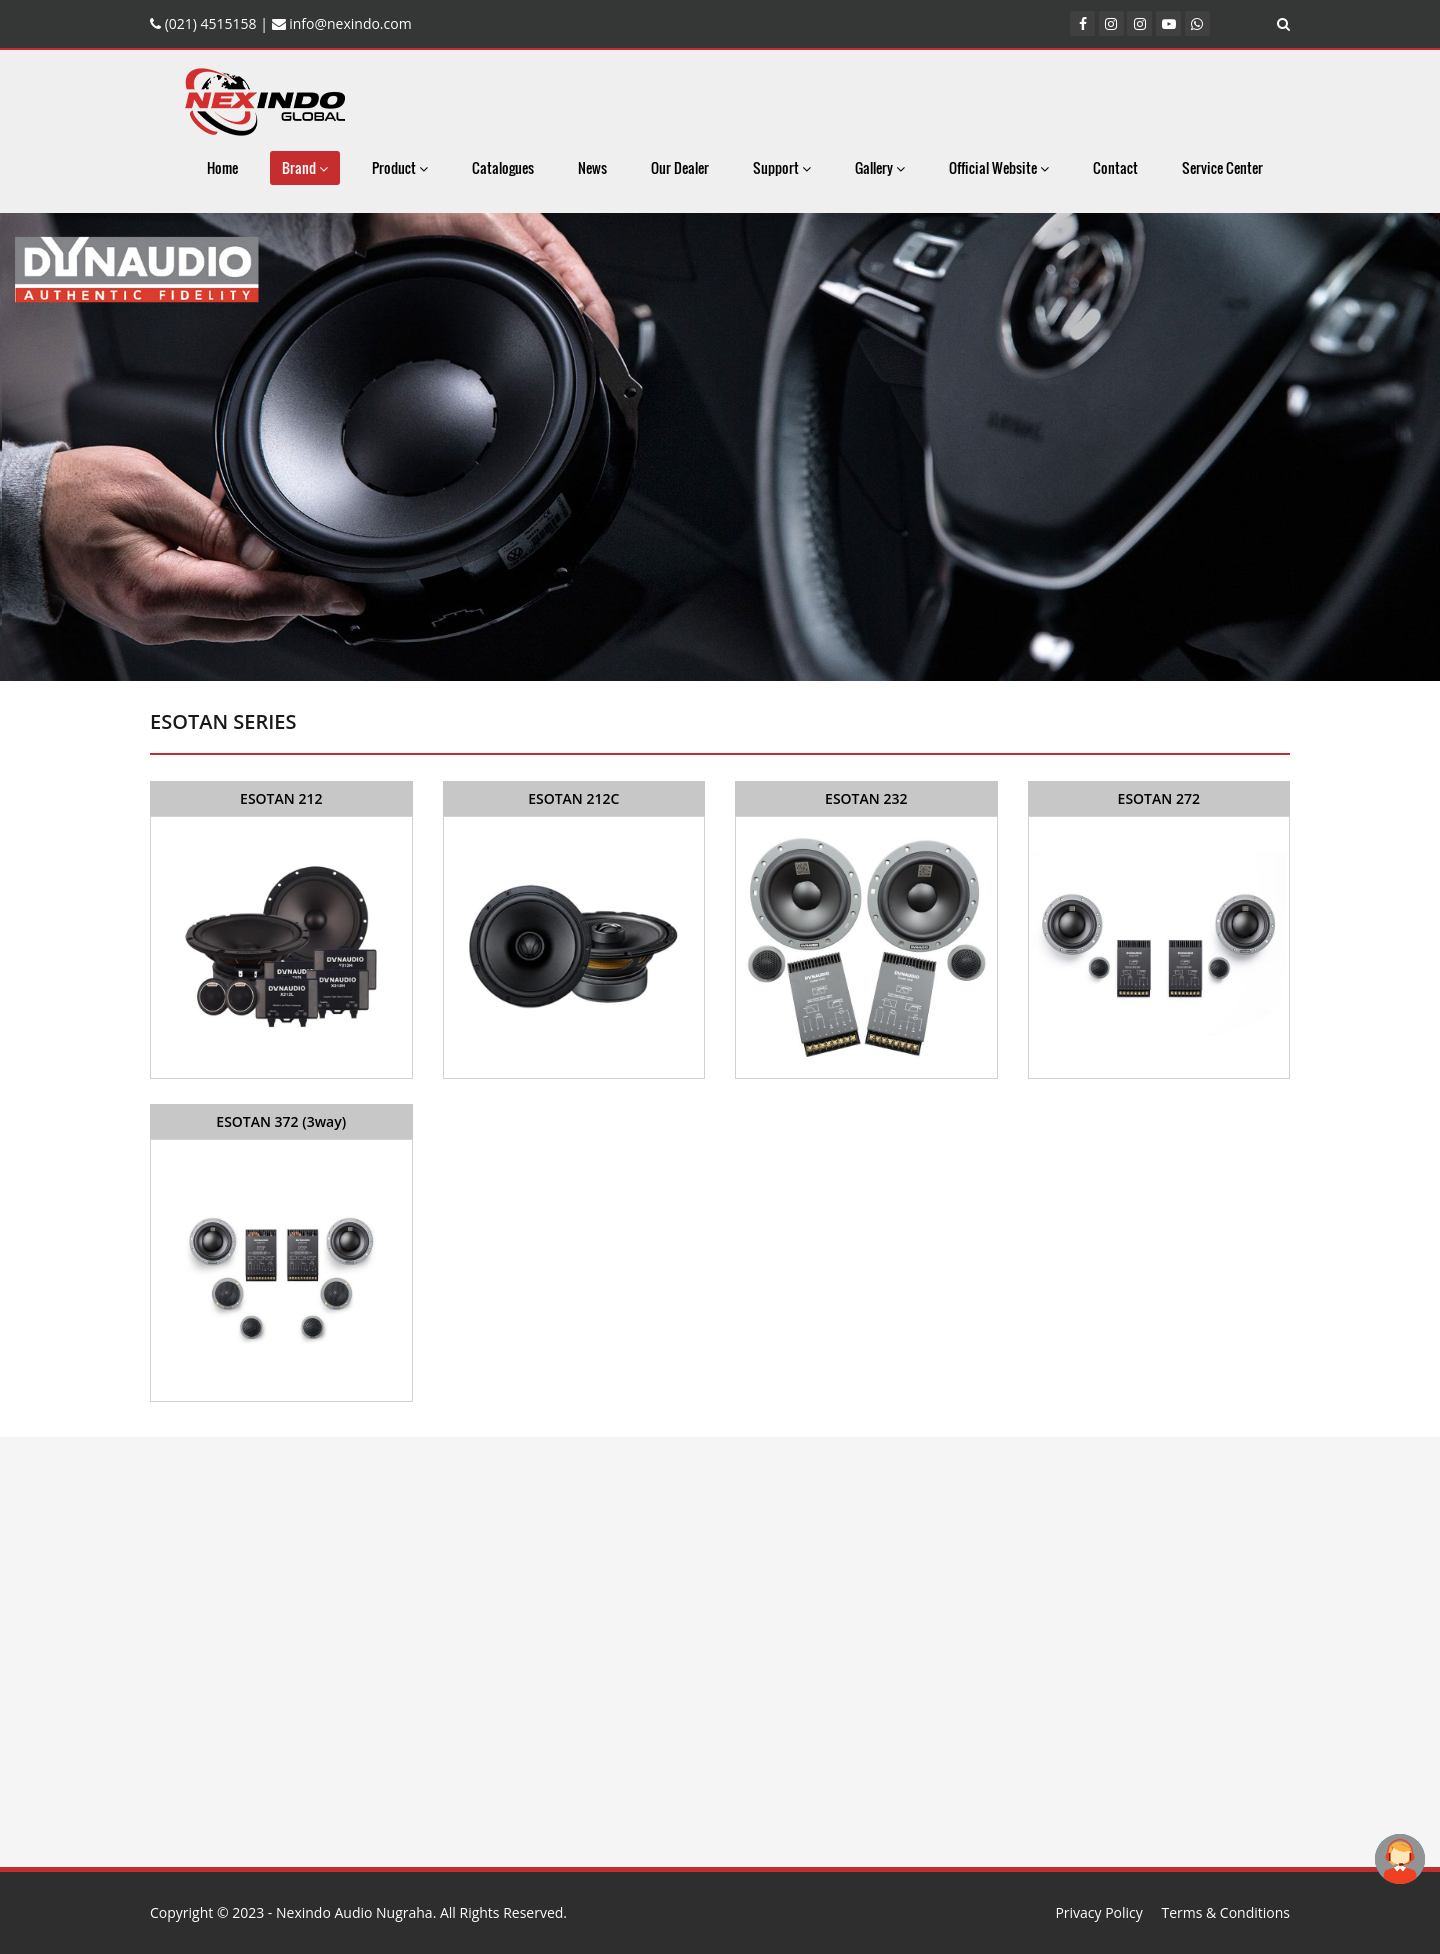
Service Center (1222, 167)
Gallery (880, 167)
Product (400, 167)
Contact (1115, 167)
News (592, 167)
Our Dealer (680, 167)
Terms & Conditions (1225, 1912)
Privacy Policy (1098, 1912)
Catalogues (503, 167)
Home (222, 167)
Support (782, 167)
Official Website (999, 167)
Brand (305, 167)
